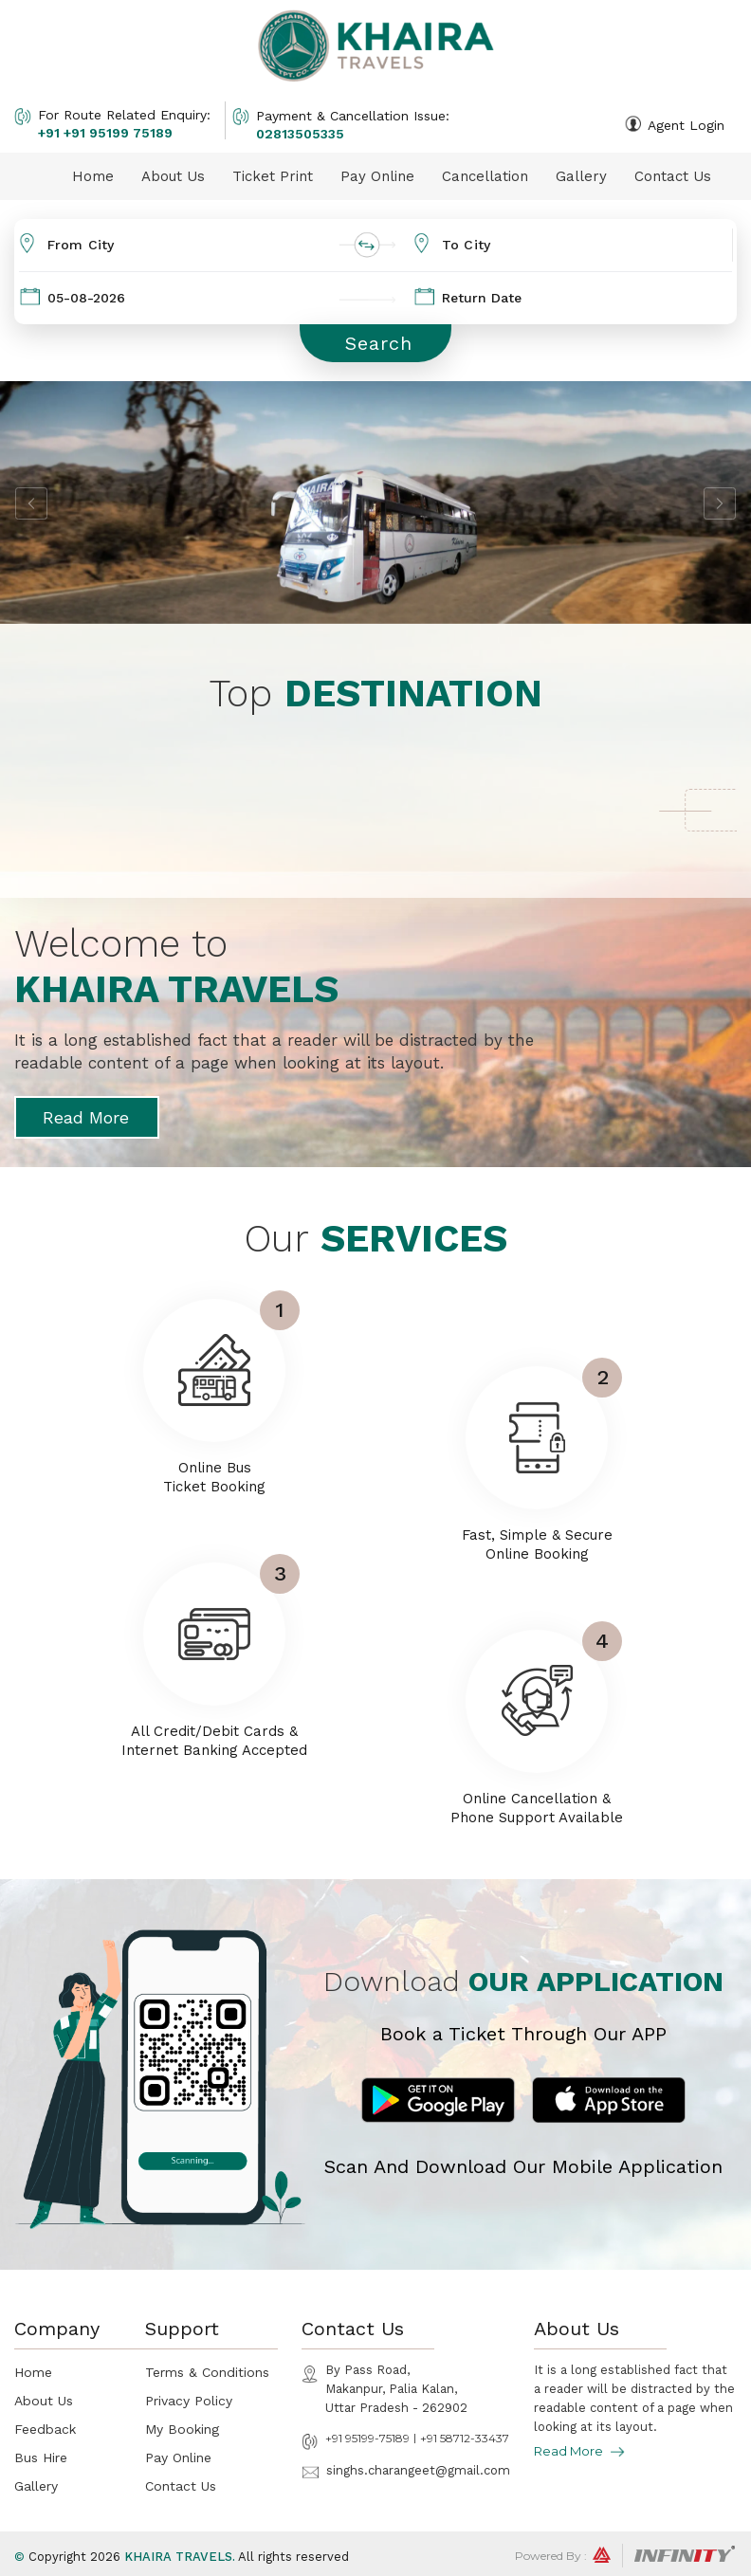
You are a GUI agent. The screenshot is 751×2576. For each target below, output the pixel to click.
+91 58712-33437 (464, 2438)
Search (378, 343)
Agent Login (686, 125)
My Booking (182, 2429)
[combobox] (197, 245)
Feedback (45, 2429)
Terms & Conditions (207, 2372)
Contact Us (672, 176)
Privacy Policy (188, 2400)
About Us (173, 176)
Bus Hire (40, 2457)
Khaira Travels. (179, 2556)
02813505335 (300, 133)
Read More (86, 1117)
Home (93, 176)
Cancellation (485, 176)
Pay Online (377, 176)
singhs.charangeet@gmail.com (418, 2470)
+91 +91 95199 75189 (105, 132)
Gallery (581, 176)
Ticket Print (272, 176)
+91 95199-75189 (367, 2438)
